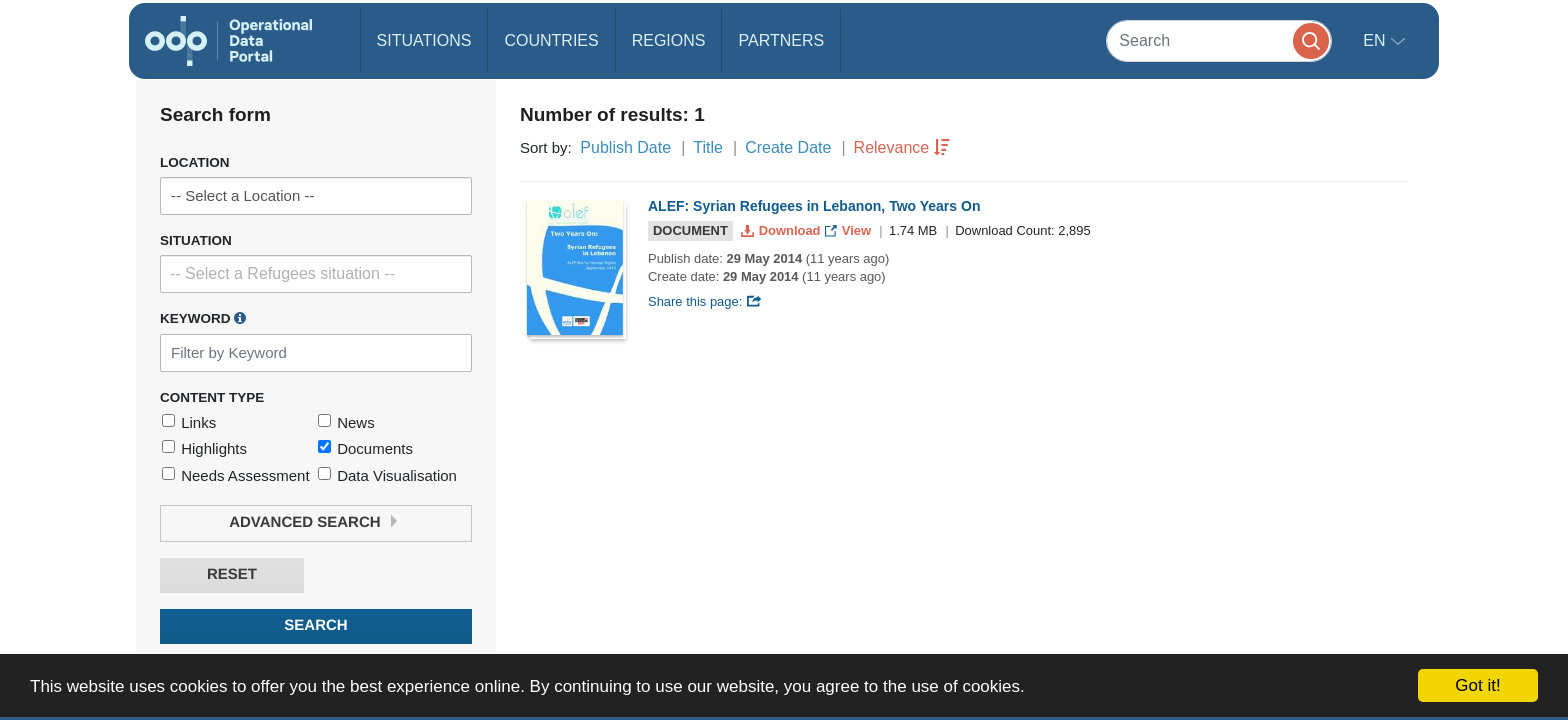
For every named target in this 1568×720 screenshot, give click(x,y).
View (849, 230)
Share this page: (705, 301)
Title (708, 147)
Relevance (892, 147)
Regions (669, 40)
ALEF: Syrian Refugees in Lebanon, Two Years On (814, 206)
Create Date (788, 147)
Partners (781, 40)
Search (315, 625)
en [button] (1376, 40)
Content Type (212, 397)
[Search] (1219, 40)
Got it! (1477, 685)
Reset (232, 574)
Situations (424, 40)
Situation (196, 240)
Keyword (203, 318)
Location (195, 162)
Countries (551, 40)
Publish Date (625, 147)
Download (782, 230)
